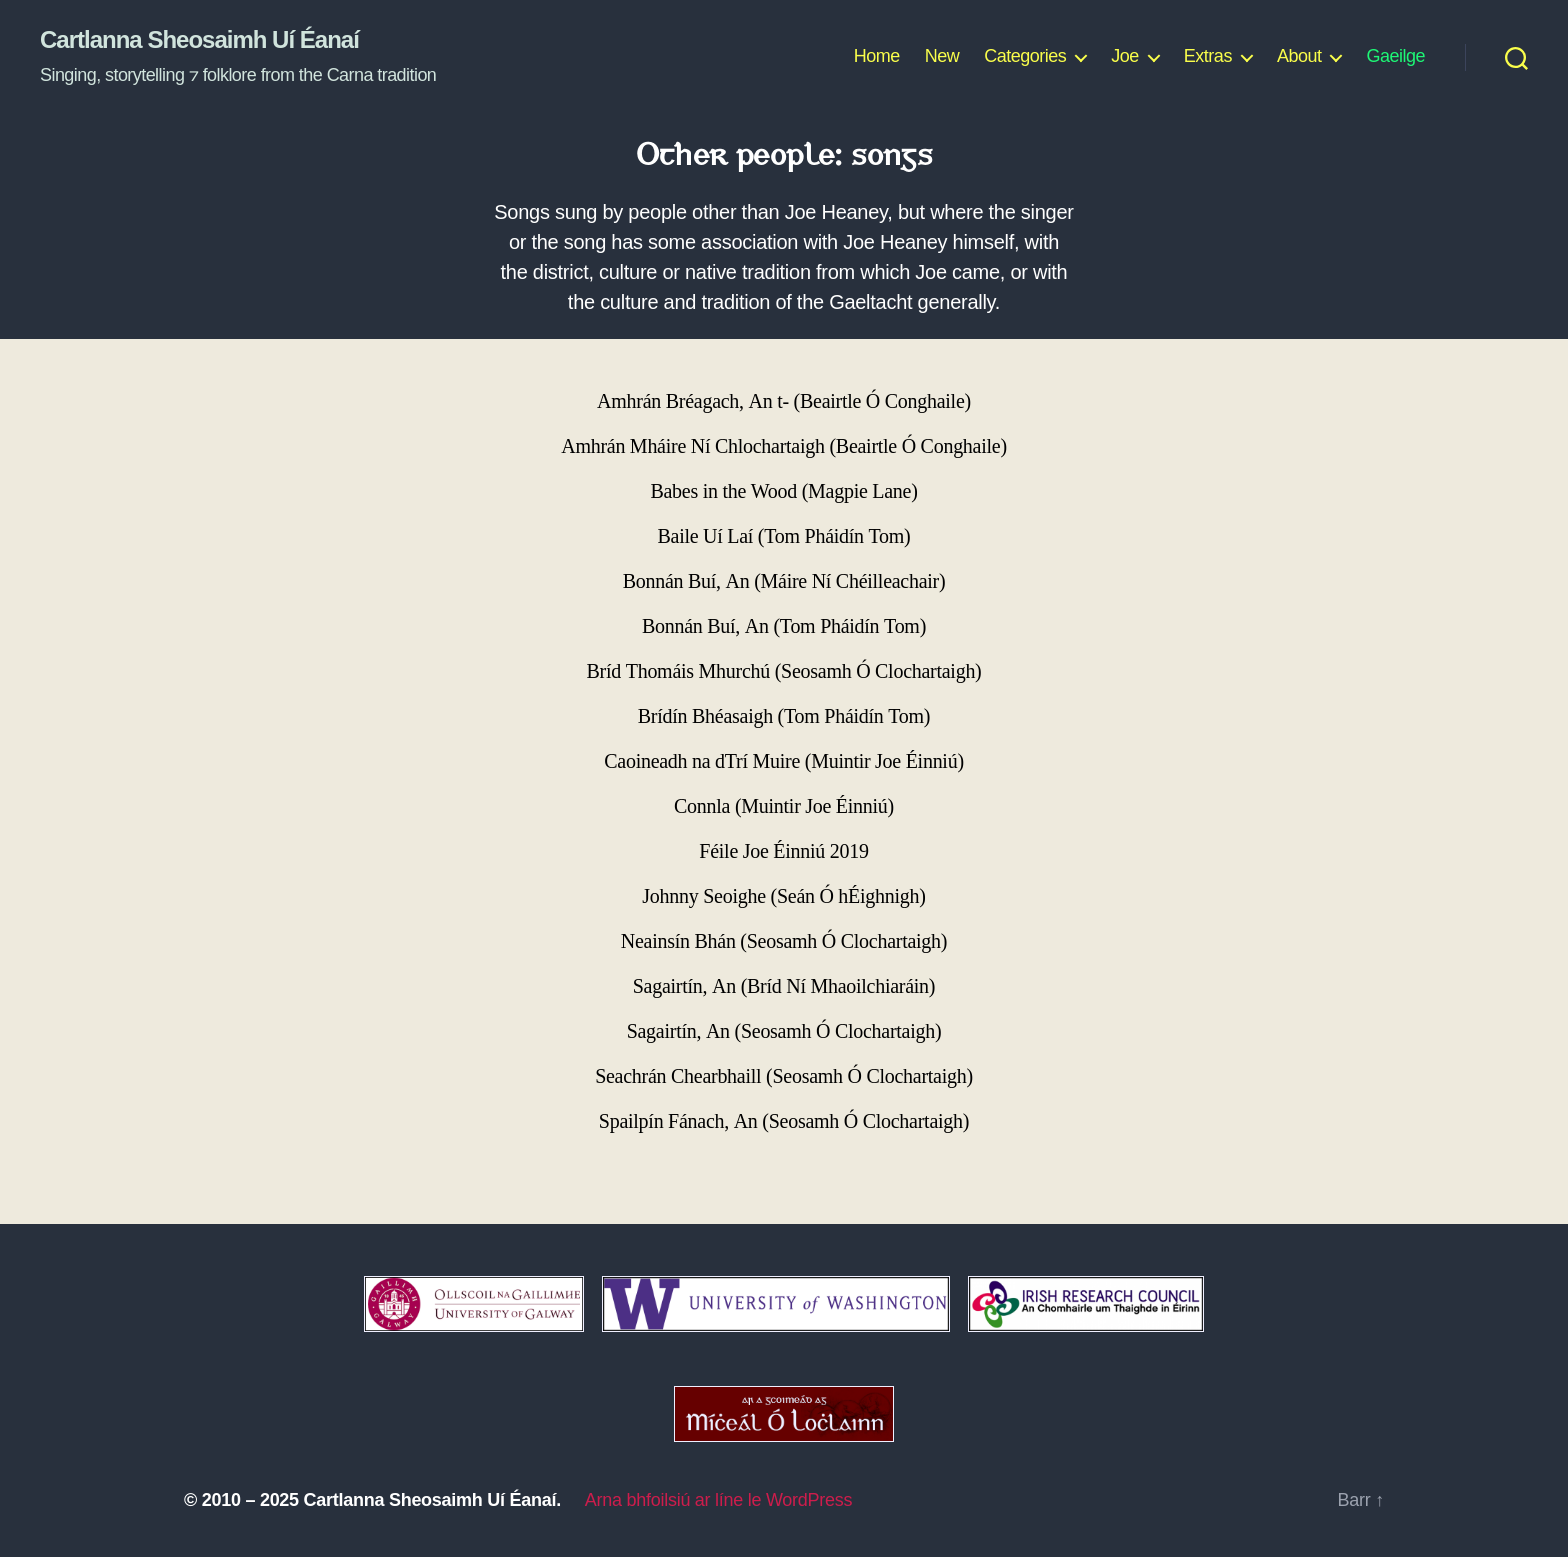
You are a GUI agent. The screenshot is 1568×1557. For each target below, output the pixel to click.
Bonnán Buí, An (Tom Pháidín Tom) (784, 626)
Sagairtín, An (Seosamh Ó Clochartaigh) (784, 1031)
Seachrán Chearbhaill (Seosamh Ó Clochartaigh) (784, 1076)
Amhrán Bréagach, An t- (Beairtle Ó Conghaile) (784, 401)
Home (877, 56)
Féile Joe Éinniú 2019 (783, 851)
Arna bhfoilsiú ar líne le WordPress (718, 1500)
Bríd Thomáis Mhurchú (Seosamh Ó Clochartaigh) (784, 671)
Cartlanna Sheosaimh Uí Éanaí (199, 40)
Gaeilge (1395, 56)
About (1299, 56)
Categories (1025, 56)
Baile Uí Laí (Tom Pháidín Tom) (784, 536)
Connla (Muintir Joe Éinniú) (784, 806)
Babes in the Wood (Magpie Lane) (783, 491)
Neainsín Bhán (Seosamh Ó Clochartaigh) (784, 941)
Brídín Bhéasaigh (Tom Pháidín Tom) (784, 716)
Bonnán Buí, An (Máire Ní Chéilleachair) (784, 581)
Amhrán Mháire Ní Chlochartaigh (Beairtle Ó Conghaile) (784, 446)
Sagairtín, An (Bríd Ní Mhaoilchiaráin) (784, 986)
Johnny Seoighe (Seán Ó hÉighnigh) (783, 896)
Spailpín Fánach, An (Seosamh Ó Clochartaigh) (784, 1121)
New (942, 56)
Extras (1208, 56)
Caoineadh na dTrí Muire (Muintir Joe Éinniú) (784, 761)
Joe (1125, 56)
